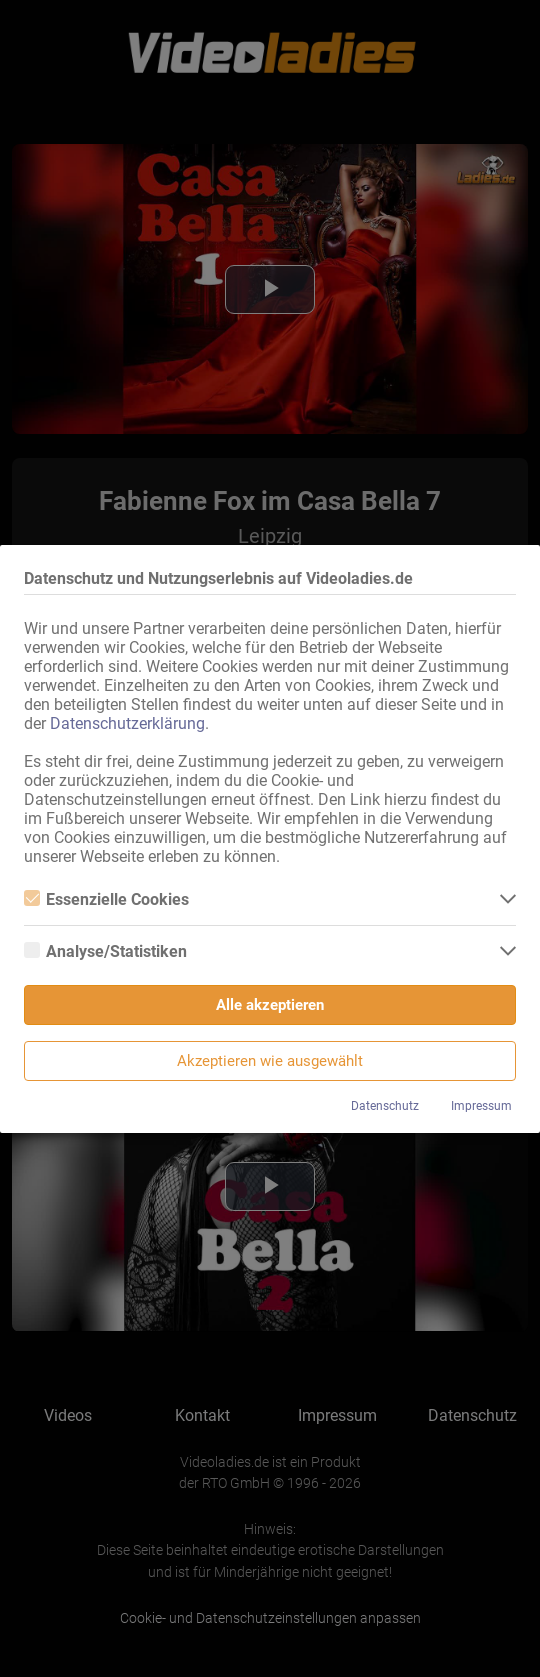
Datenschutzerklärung (127, 723)
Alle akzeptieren (270, 1005)
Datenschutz (385, 1106)
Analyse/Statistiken (105, 951)
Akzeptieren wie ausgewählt (270, 1061)
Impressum (481, 1106)
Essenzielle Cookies (106, 899)
